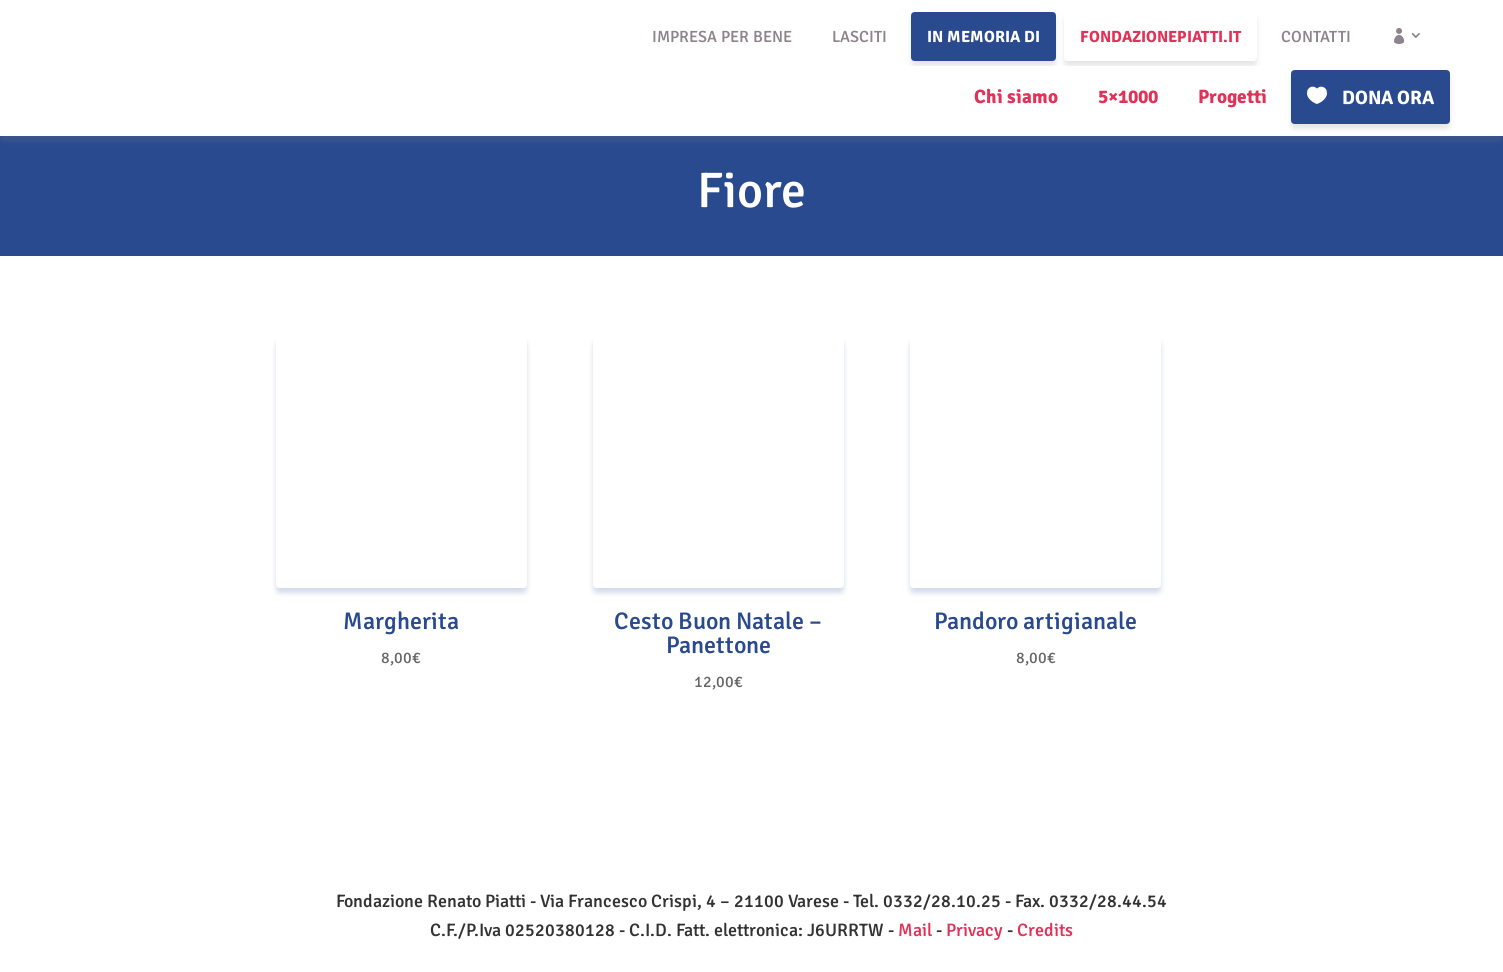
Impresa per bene (722, 37)
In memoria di (983, 37)
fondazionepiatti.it (1160, 37)
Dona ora (1388, 98)
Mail (915, 930)
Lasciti (859, 37)
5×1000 (1128, 97)
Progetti (1232, 97)
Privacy (974, 930)
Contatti (1316, 37)
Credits (1045, 930)
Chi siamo (1016, 97)
